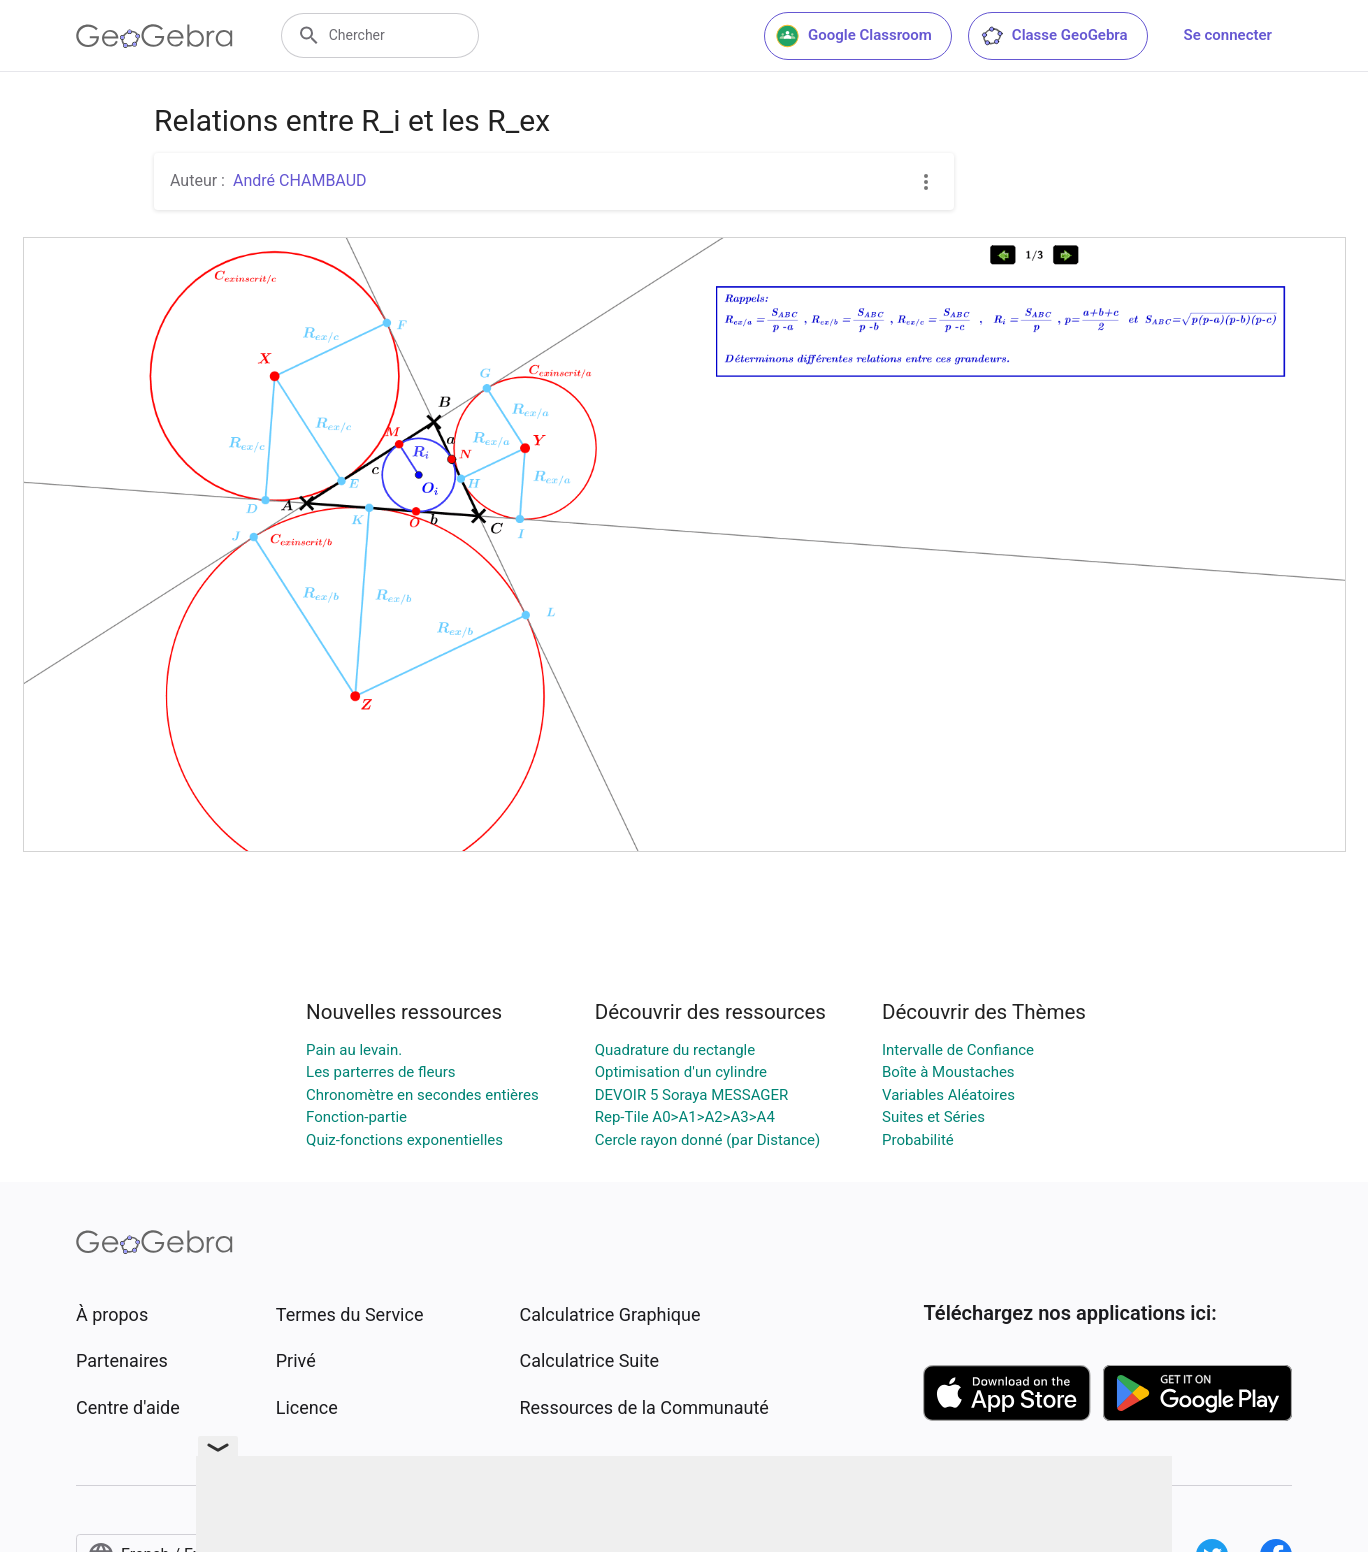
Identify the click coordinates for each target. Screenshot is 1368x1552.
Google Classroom (854, 36)
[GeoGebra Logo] (154, 36)
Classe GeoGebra (1054, 36)
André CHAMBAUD (300, 180)
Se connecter (1228, 35)
